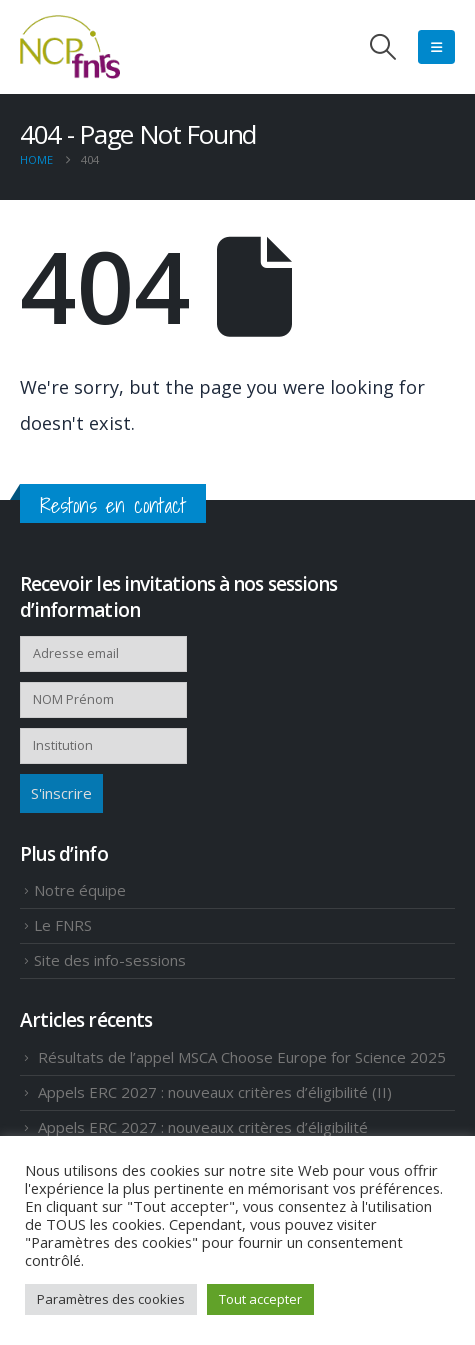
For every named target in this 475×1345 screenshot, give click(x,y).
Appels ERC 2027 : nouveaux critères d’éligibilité (203, 1127)
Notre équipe (80, 890)
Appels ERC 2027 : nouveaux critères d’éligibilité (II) (215, 1092)
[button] (383, 47)
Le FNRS (63, 925)
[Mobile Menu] (436, 47)
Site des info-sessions (110, 960)
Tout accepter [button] (260, 1299)
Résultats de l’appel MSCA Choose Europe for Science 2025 (242, 1057)
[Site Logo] (70, 47)
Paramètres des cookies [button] (111, 1299)
